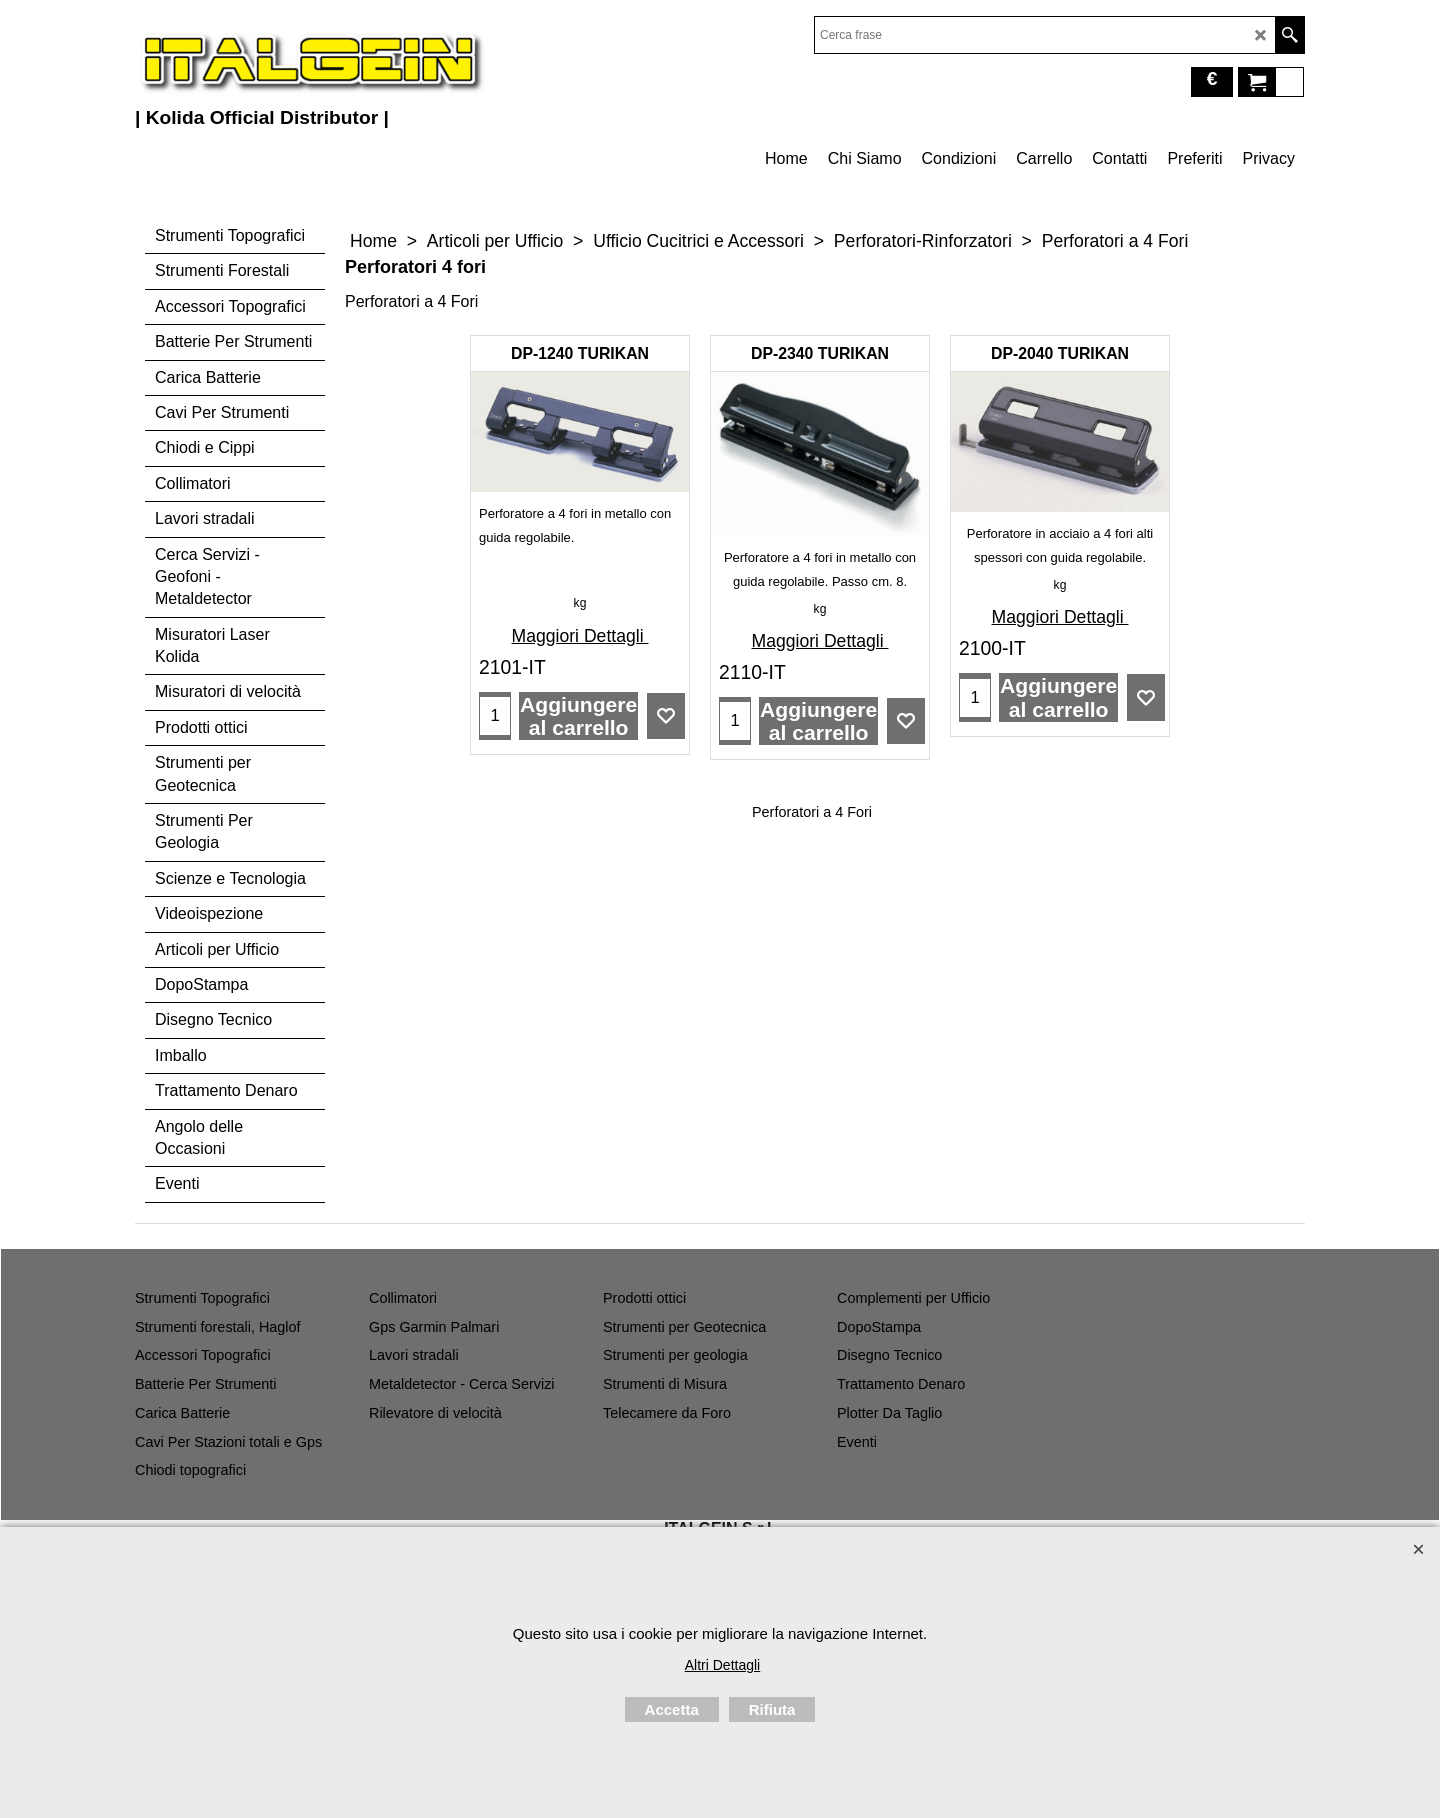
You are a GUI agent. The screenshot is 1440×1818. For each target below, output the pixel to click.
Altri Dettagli (722, 1665)
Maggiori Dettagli (580, 636)
